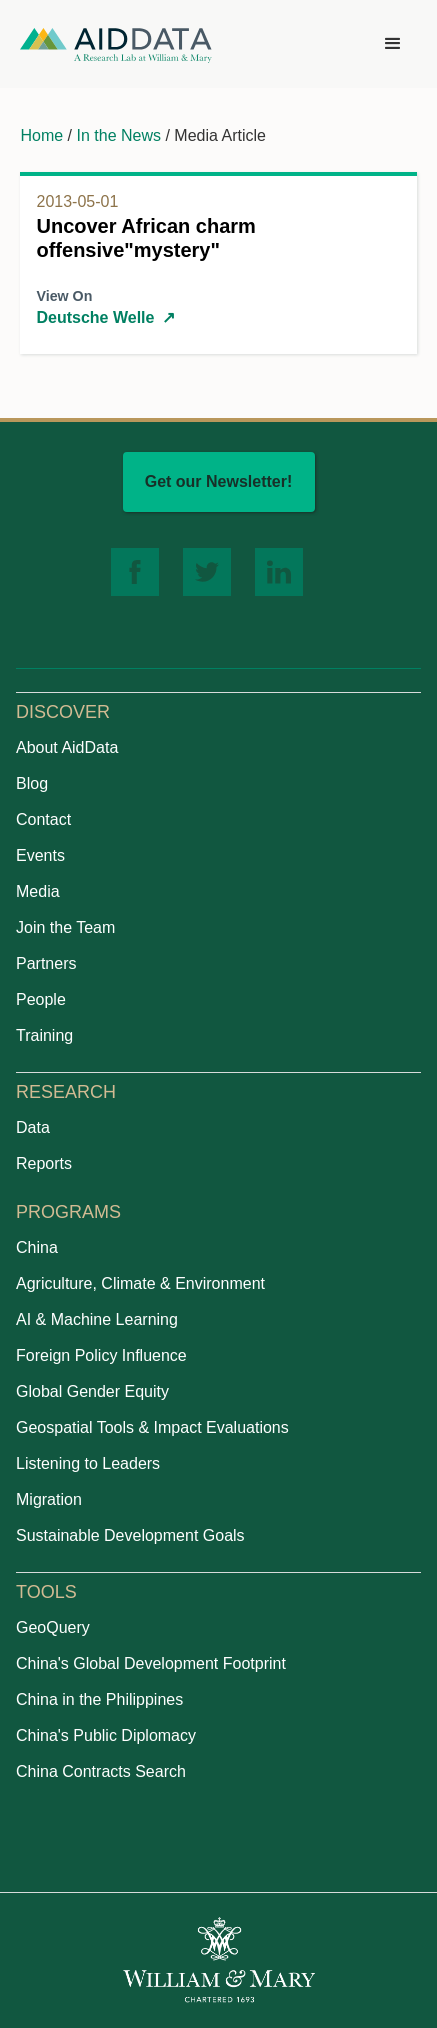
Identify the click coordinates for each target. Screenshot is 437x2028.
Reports (44, 1163)
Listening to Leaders (88, 1463)
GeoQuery (53, 1627)
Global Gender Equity (92, 1391)
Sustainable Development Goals (130, 1535)
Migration (49, 1499)
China (37, 1247)
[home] (116, 44)
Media (38, 891)
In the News (119, 135)
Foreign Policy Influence (101, 1355)
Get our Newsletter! (219, 481)
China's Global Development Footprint (151, 1663)
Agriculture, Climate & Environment (140, 1283)
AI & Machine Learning (97, 1319)
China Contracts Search (101, 1771)
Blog (32, 783)
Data (33, 1127)
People (41, 999)
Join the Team (65, 927)
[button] (393, 44)
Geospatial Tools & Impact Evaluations (152, 1427)
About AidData (67, 747)
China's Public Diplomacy (106, 1735)
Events (40, 855)
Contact (43, 819)
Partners (46, 963)
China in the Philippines (99, 1699)
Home (41, 135)
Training (44, 1035)
